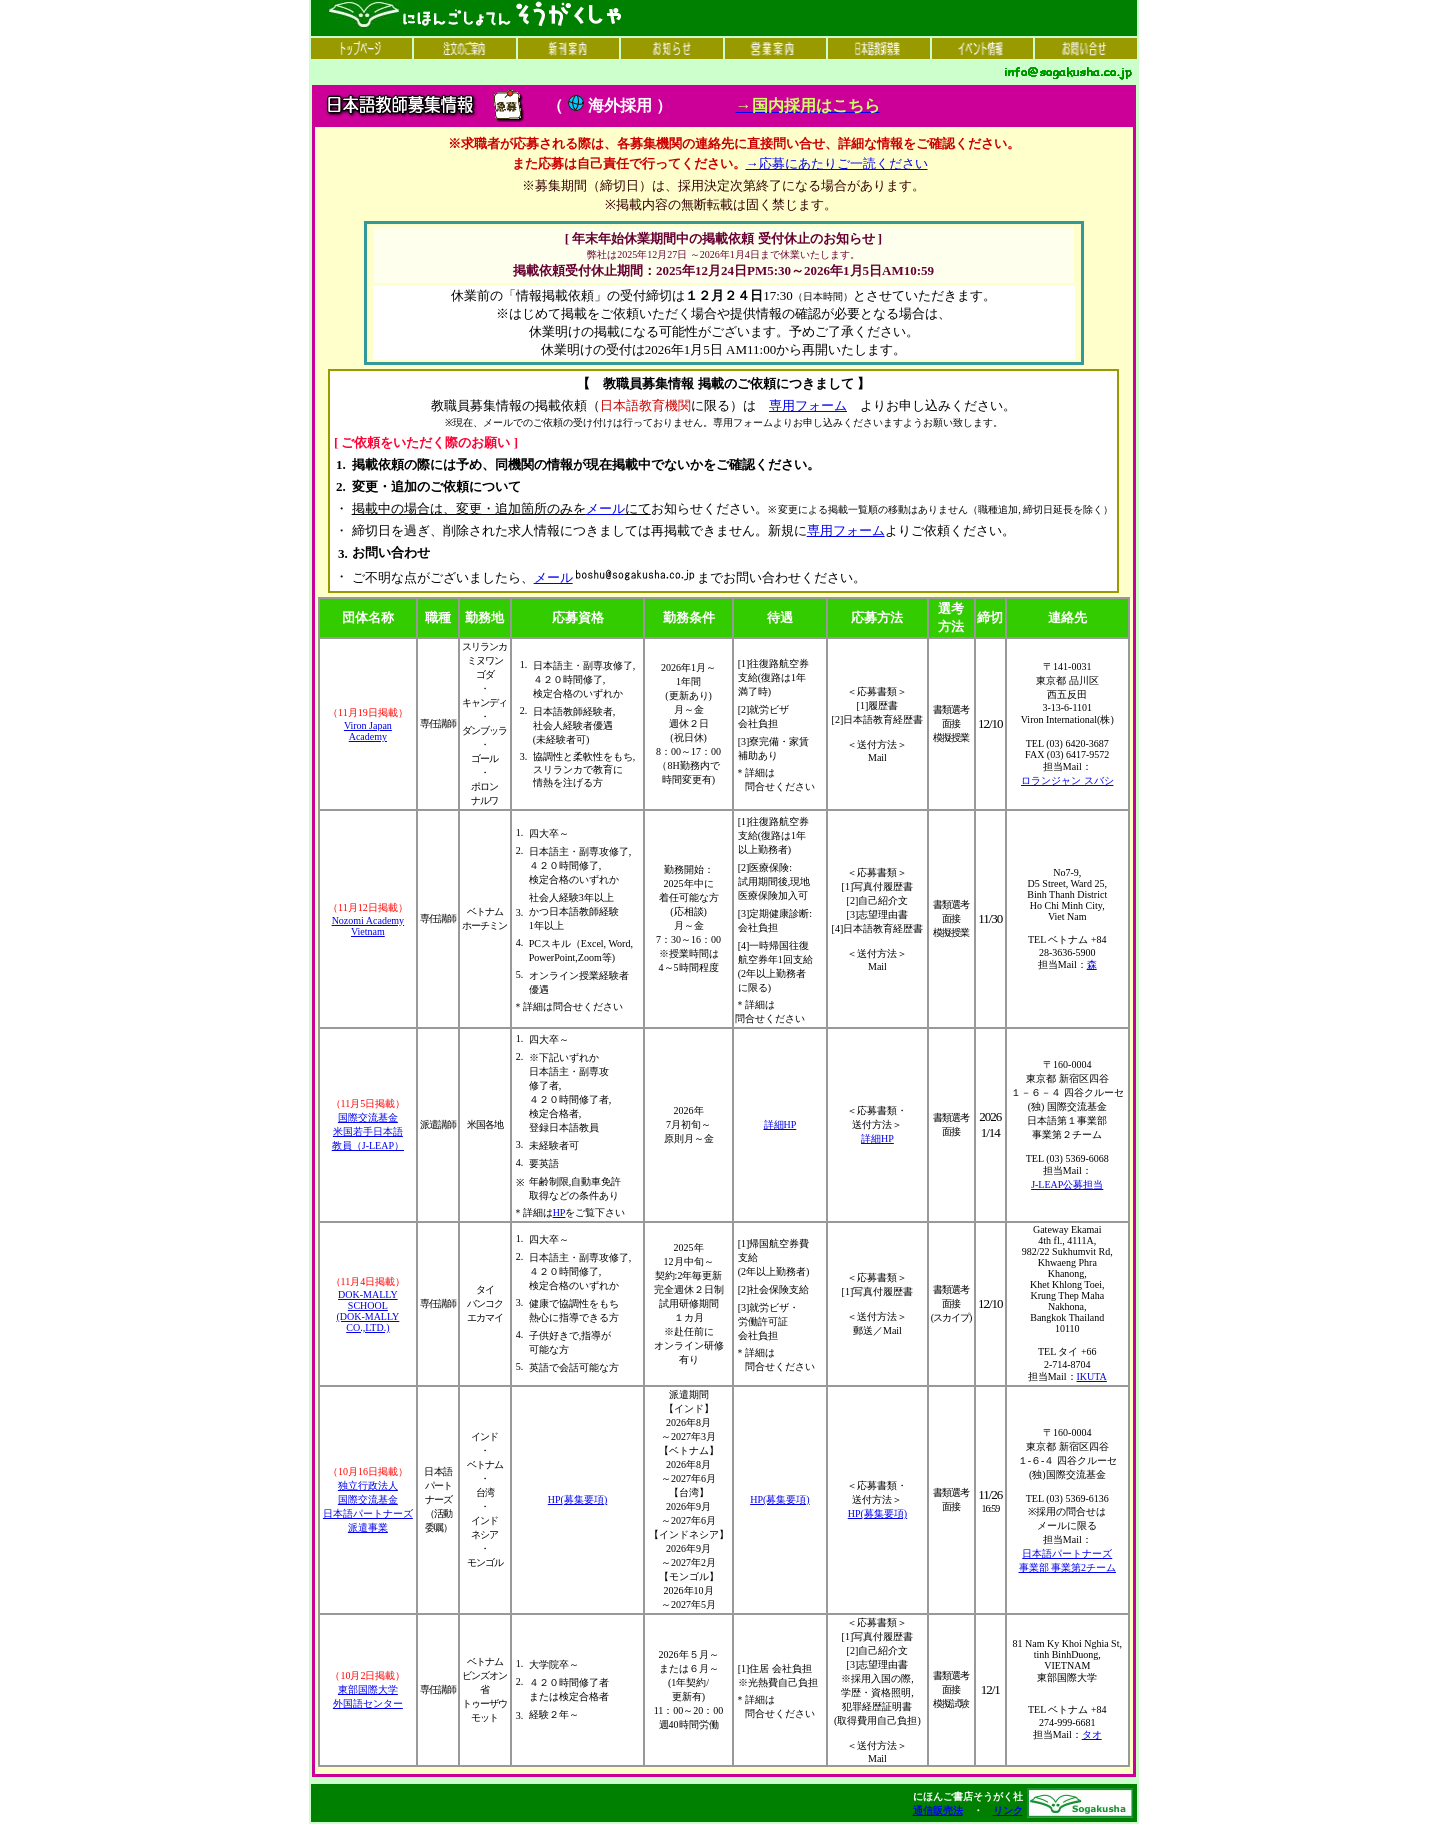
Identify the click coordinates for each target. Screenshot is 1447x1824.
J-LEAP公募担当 (1067, 1184)
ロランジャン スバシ (1067, 780)
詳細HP (780, 1124)
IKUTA (1092, 1376)
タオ (1092, 1734)
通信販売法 (938, 1810)
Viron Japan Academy (368, 731)
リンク (1008, 1810)
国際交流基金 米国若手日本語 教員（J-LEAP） (368, 1131)
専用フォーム (808, 405)
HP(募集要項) (577, 1499)
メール (605, 508)
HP (559, 1212)
